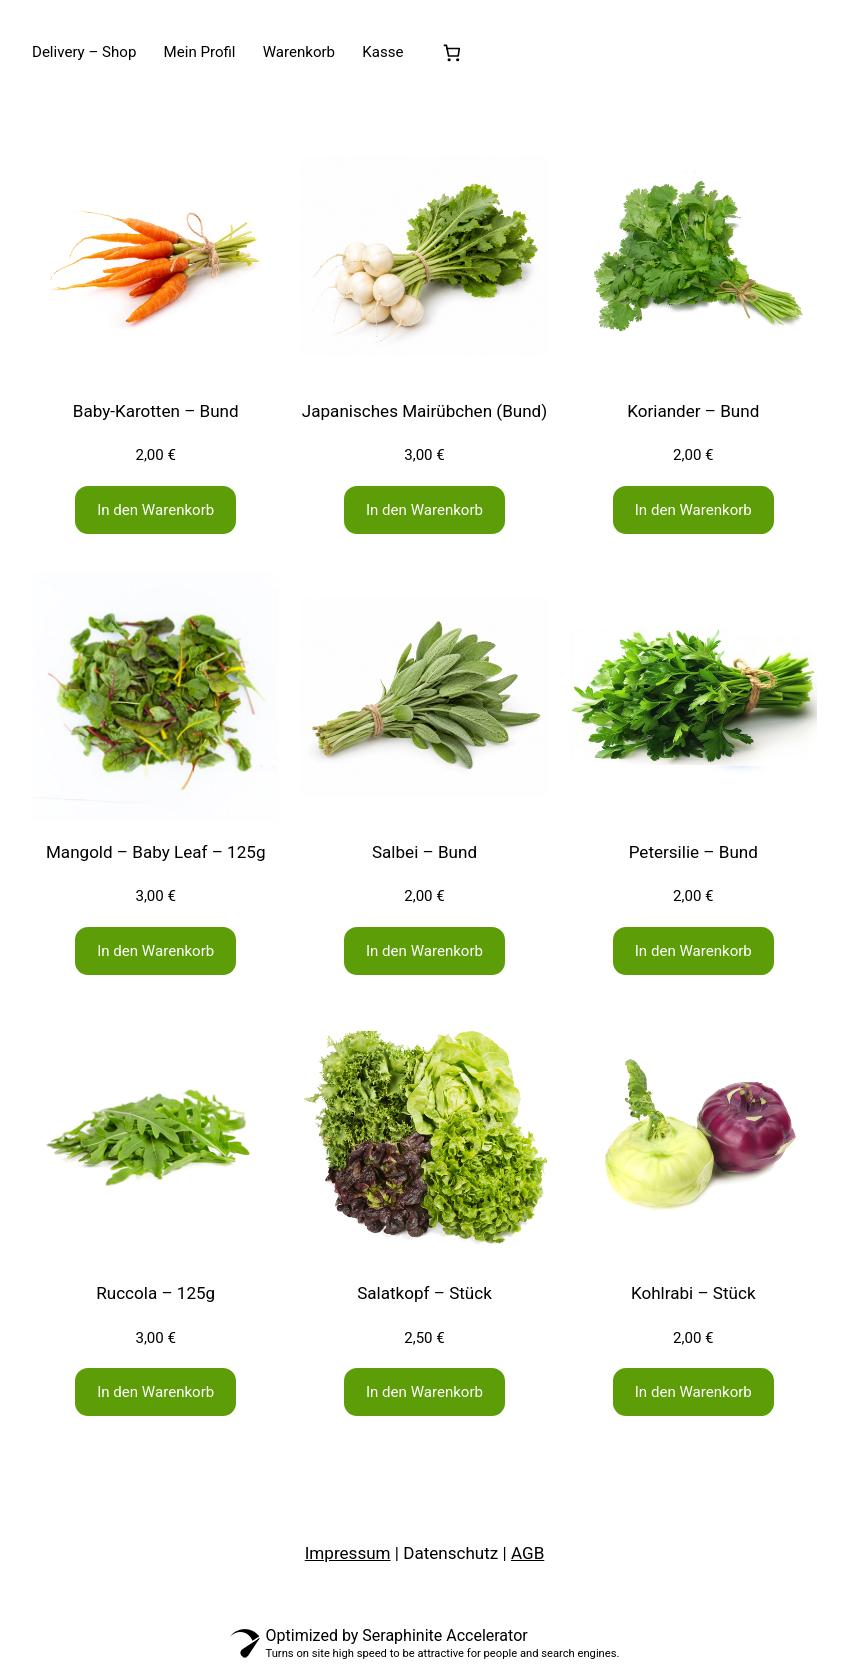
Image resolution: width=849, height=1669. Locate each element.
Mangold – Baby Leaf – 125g (156, 852)
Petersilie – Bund (693, 852)
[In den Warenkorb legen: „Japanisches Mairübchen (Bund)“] (424, 510)
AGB (527, 1553)
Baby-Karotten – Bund (156, 411)
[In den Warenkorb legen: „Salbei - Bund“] (424, 951)
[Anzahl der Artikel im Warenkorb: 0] (452, 52)
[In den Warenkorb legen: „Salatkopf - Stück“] (424, 1392)
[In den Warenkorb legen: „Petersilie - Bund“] (693, 951)
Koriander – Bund (693, 411)
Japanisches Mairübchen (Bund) (424, 411)
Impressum (348, 1553)
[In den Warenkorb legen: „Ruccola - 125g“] (155, 1392)
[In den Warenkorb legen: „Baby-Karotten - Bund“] (155, 510)
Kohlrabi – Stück (693, 1293)
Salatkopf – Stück (424, 1293)
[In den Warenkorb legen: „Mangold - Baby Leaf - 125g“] (155, 951)
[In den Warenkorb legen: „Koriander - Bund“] (693, 510)
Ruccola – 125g (155, 1293)
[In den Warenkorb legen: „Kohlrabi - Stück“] (693, 1392)
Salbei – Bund (424, 852)
